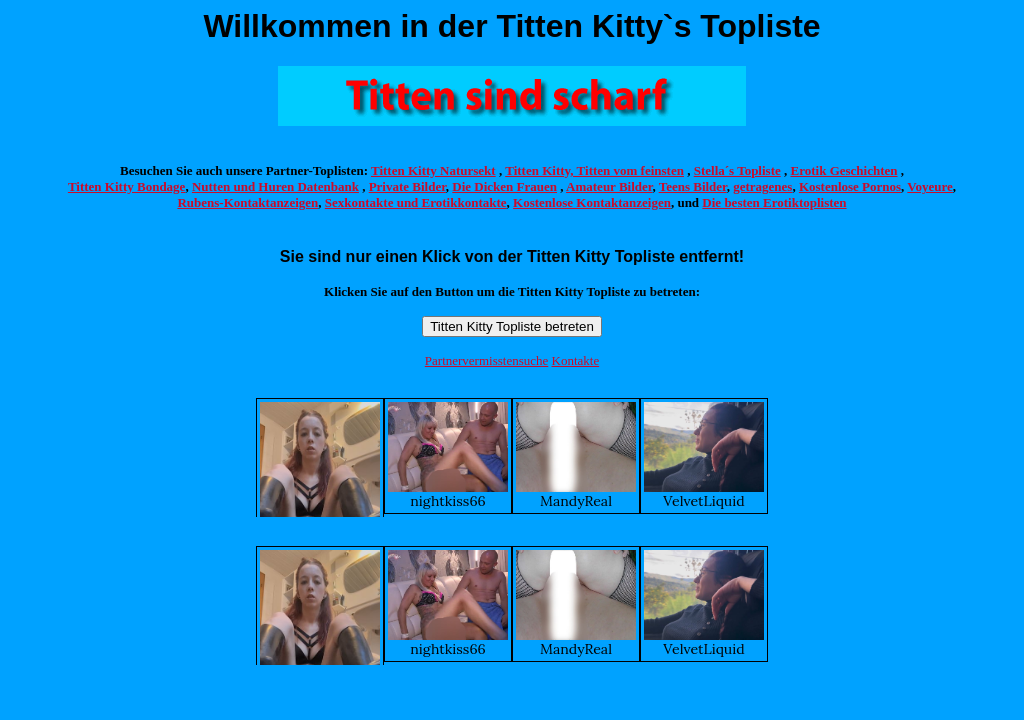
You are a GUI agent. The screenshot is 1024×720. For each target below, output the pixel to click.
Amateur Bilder (609, 186)
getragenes (762, 186)
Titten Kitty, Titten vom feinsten (594, 170)
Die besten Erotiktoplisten (774, 202)
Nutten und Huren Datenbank (275, 186)
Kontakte (576, 360)
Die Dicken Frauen (504, 186)
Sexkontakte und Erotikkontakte (416, 202)
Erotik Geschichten (844, 170)
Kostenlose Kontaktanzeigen (592, 202)
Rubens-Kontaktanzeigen (247, 202)
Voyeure (930, 186)
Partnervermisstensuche (486, 360)
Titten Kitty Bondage (127, 186)
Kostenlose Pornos (850, 186)
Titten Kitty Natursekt (433, 170)
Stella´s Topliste (737, 170)
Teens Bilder (693, 186)
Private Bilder (407, 186)
